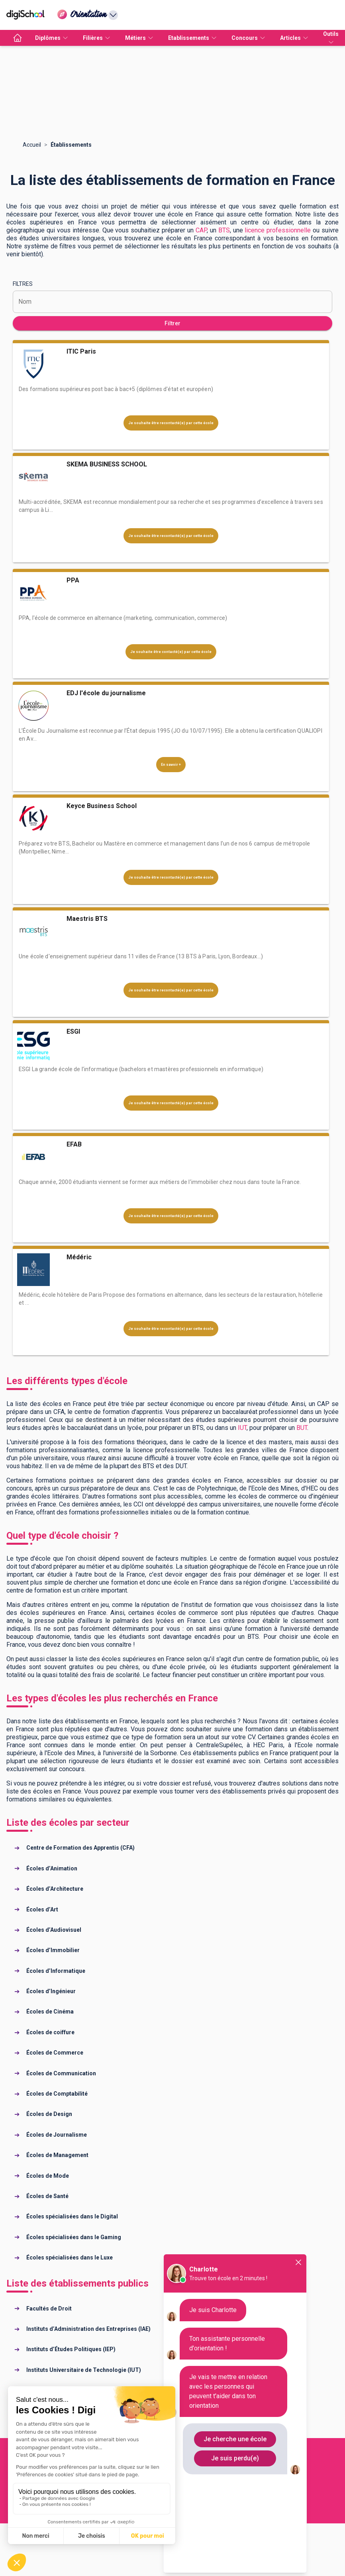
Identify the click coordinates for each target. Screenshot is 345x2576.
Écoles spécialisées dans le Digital (72, 2216)
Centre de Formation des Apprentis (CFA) (80, 1847)
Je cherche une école (235, 2439)
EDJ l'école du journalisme (106, 693)
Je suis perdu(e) (235, 2458)
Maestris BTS (87, 918)
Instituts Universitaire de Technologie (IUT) (83, 2370)
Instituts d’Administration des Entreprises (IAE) (88, 2329)
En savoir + (171, 765)
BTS (224, 230)
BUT (301, 1428)
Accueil (32, 145)
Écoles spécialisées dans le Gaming (73, 2237)
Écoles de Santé (47, 2196)
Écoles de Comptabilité (57, 2093)
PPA (73, 580)
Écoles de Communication (61, 2073)
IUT (242, 1428)
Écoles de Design (49, 2114)
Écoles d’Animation (51, 1868)
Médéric (79, 1257)
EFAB (74, 1144)
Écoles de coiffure (50, 2032)
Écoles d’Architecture (54, 1889)
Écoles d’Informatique (55, 1971)
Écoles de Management (57, 2155)
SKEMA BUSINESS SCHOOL (107, 464)
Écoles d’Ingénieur (51, 1991)
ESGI (73, 1031)
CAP (201, 230)
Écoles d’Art (42, 1909)
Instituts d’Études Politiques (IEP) (71, 2349)
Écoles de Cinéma (50, 2011)
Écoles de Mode (47, 2176)
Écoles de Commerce (54, 2052)
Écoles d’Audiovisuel (53, 1930)
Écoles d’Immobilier (53, 1950)
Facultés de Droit (49, 2308)
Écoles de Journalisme (56, 2135)
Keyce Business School (102, 806)
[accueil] (17, 38)
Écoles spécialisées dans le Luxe (69, 2257)
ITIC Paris (81, 351)
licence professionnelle (278, 230)
